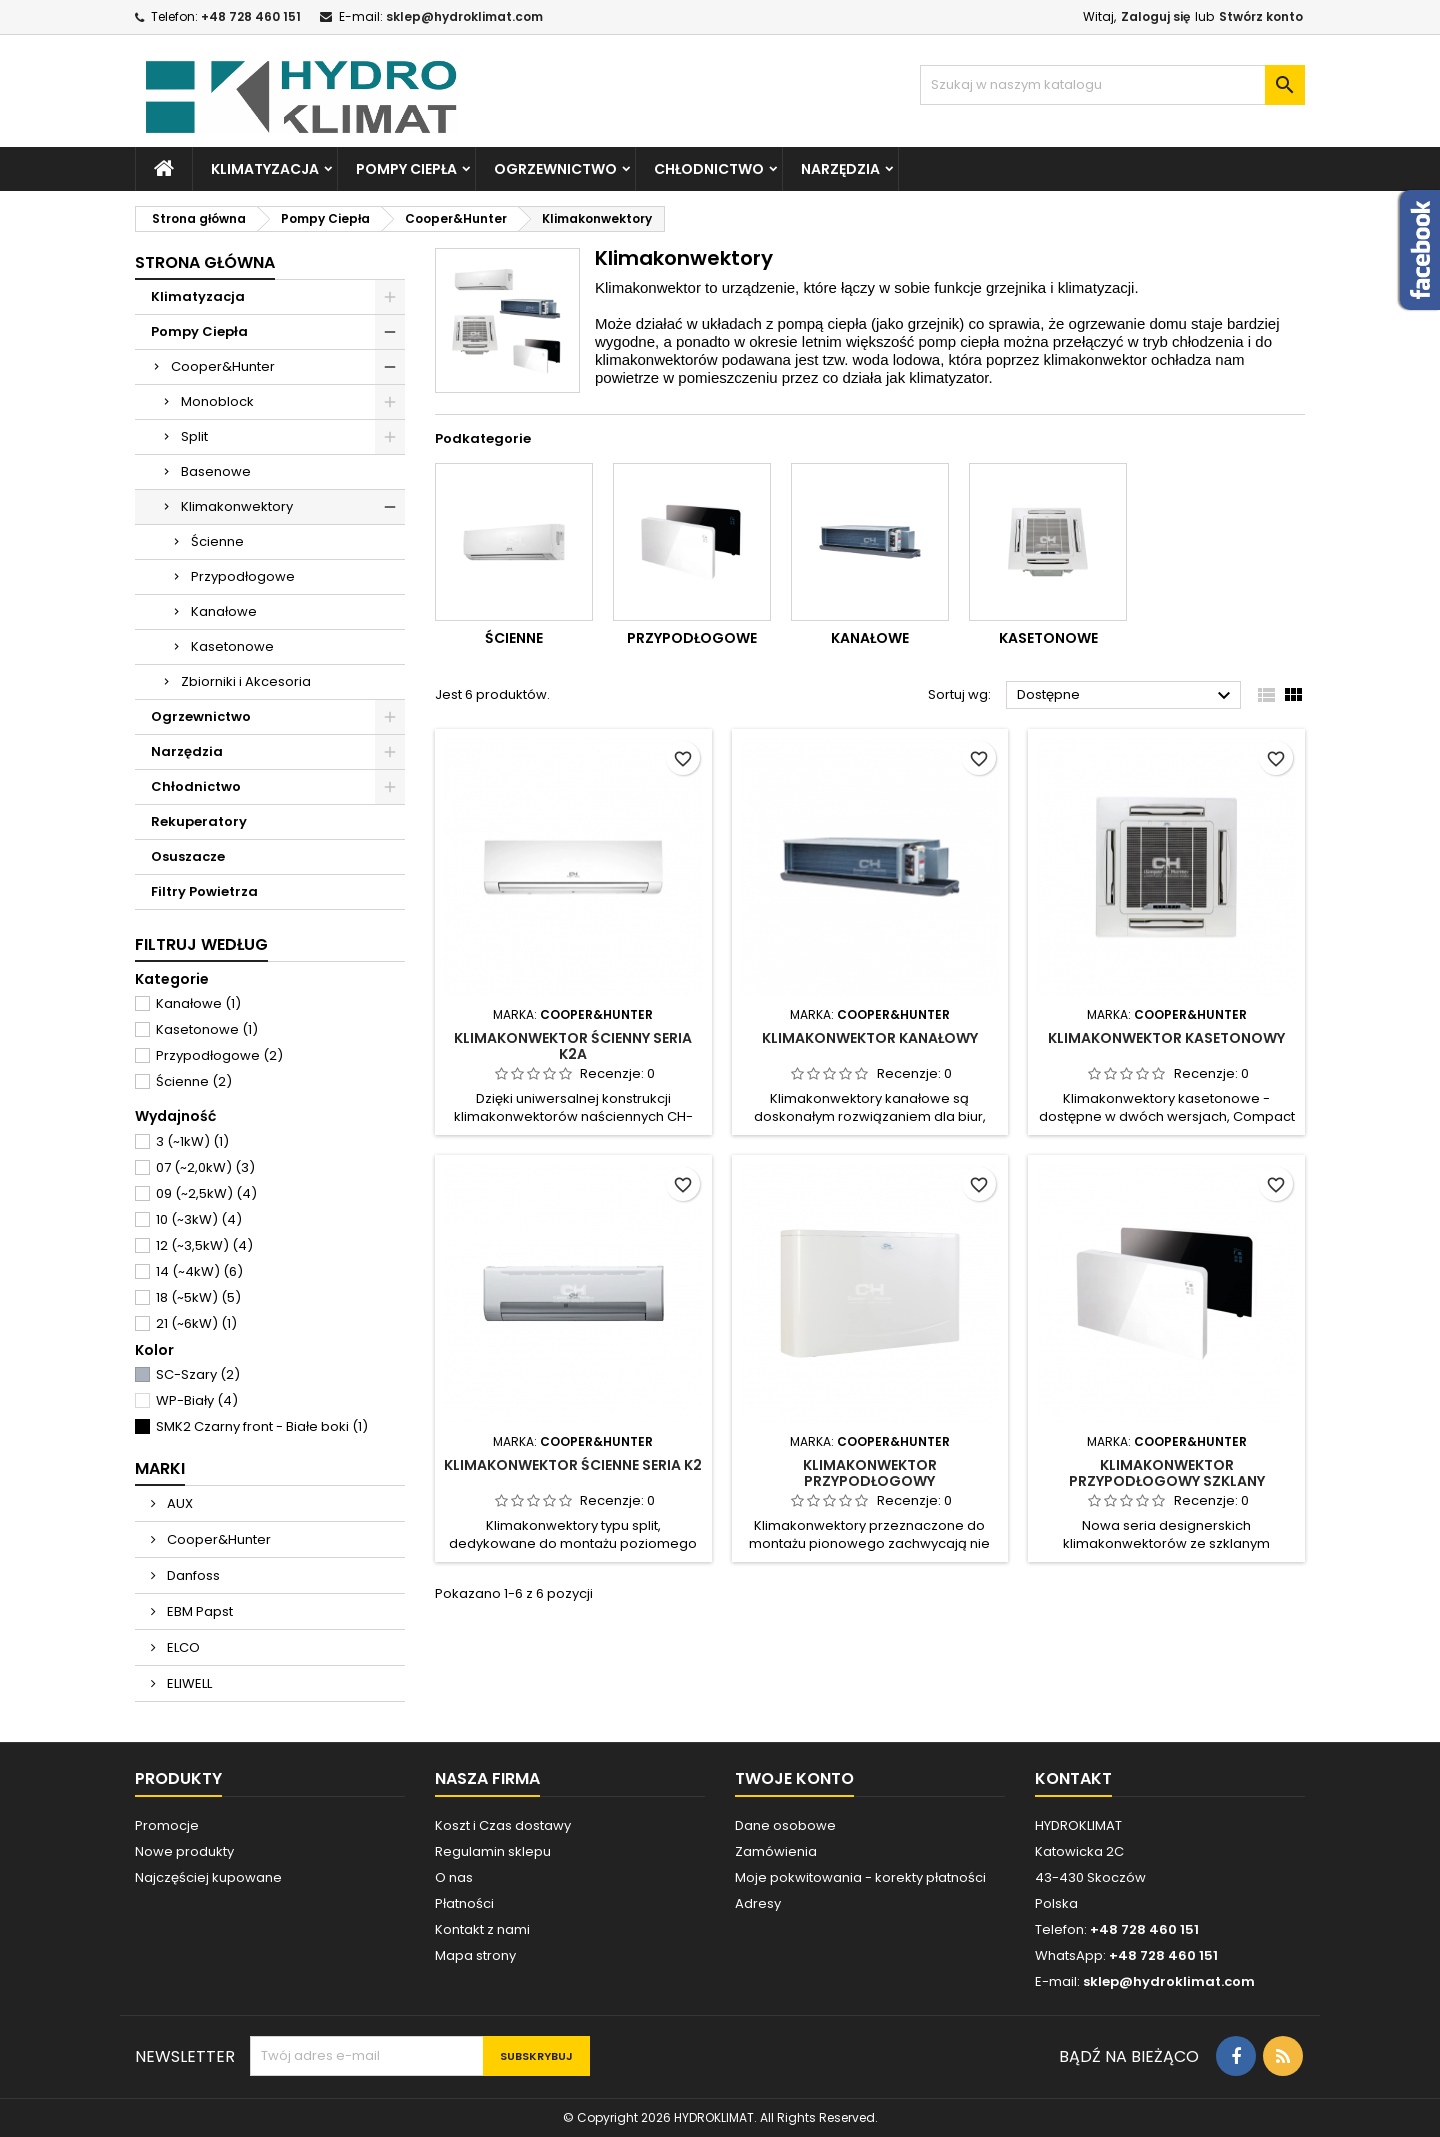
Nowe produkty (184, 1851)
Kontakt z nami (482, 1929)
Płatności (464, 1903)
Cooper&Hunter (223, 366)
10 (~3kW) (199, 1219)
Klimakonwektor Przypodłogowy (870, 1473)
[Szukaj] (1112, 85)
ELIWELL (188, 1683)
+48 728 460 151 (251, 16)
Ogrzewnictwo (555, 169)
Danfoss (192, 1575)
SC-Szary (198, 1374)
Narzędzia (840, 169)
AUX (178, 1503)
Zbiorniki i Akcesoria (246, 681)
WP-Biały (197, 1400)
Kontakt (1073, 1778)
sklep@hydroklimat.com (464, 16)
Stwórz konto (1261, 16)
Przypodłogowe (243, 576)
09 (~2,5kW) (206, 1193)
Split (194, 436)
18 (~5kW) (198, 1297)
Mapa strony (475, 1955)
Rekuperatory (199, 821)
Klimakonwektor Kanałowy (870, 1038)
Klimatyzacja (265, 169)
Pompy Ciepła (406, 169)
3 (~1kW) (192, 1141)
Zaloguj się (1155, 16)
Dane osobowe (785, 1825)
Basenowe (216, 471)
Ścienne (217, 541)
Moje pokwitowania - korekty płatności (860, 1877)
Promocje (167, 1825)
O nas (454, 1877)
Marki (160, 1468)
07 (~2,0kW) (205, 1167)
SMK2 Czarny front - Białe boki (262, 1426)
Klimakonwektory (237, 506)
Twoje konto (794, 1778)
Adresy (758, 1903)
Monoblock (217, 401)
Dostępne (1126, 696)
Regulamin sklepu (493, 1851)
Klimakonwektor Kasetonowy (1166, 1038)
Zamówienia (776, 1851)
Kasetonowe (232, 646)
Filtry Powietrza (204, 891)
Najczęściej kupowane (208, 1877)
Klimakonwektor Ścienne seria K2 (573, 1465)
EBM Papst (198, 1611)
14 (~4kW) (199, 1271)
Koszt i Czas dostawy (503, 1825)
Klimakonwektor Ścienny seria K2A (573, 1046)
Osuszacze (188, 856)
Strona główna (205, 262)
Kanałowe (224, 611)
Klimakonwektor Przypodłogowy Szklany (1167, 1473)
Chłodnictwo (709, 169)
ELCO (182, 1647)
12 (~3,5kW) (204, 1245)
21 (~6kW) (196, 1323)
